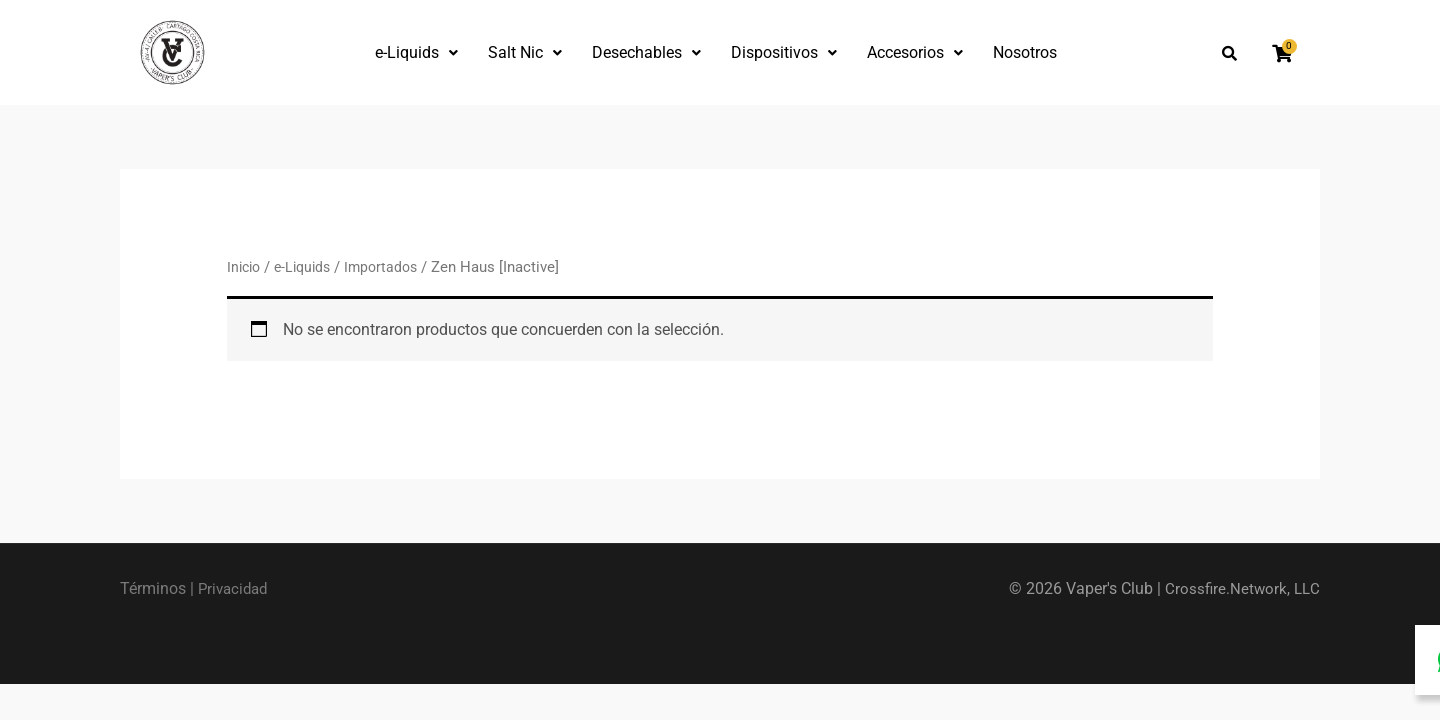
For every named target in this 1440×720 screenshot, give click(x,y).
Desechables (646, 52)
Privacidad (235, 588)
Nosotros (1025, 52)
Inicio (245, 267)
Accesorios (915, 52)
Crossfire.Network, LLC (1241, 588)
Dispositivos (784, 52)
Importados (391, 267)
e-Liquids (416, 52)
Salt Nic (525, 52)
